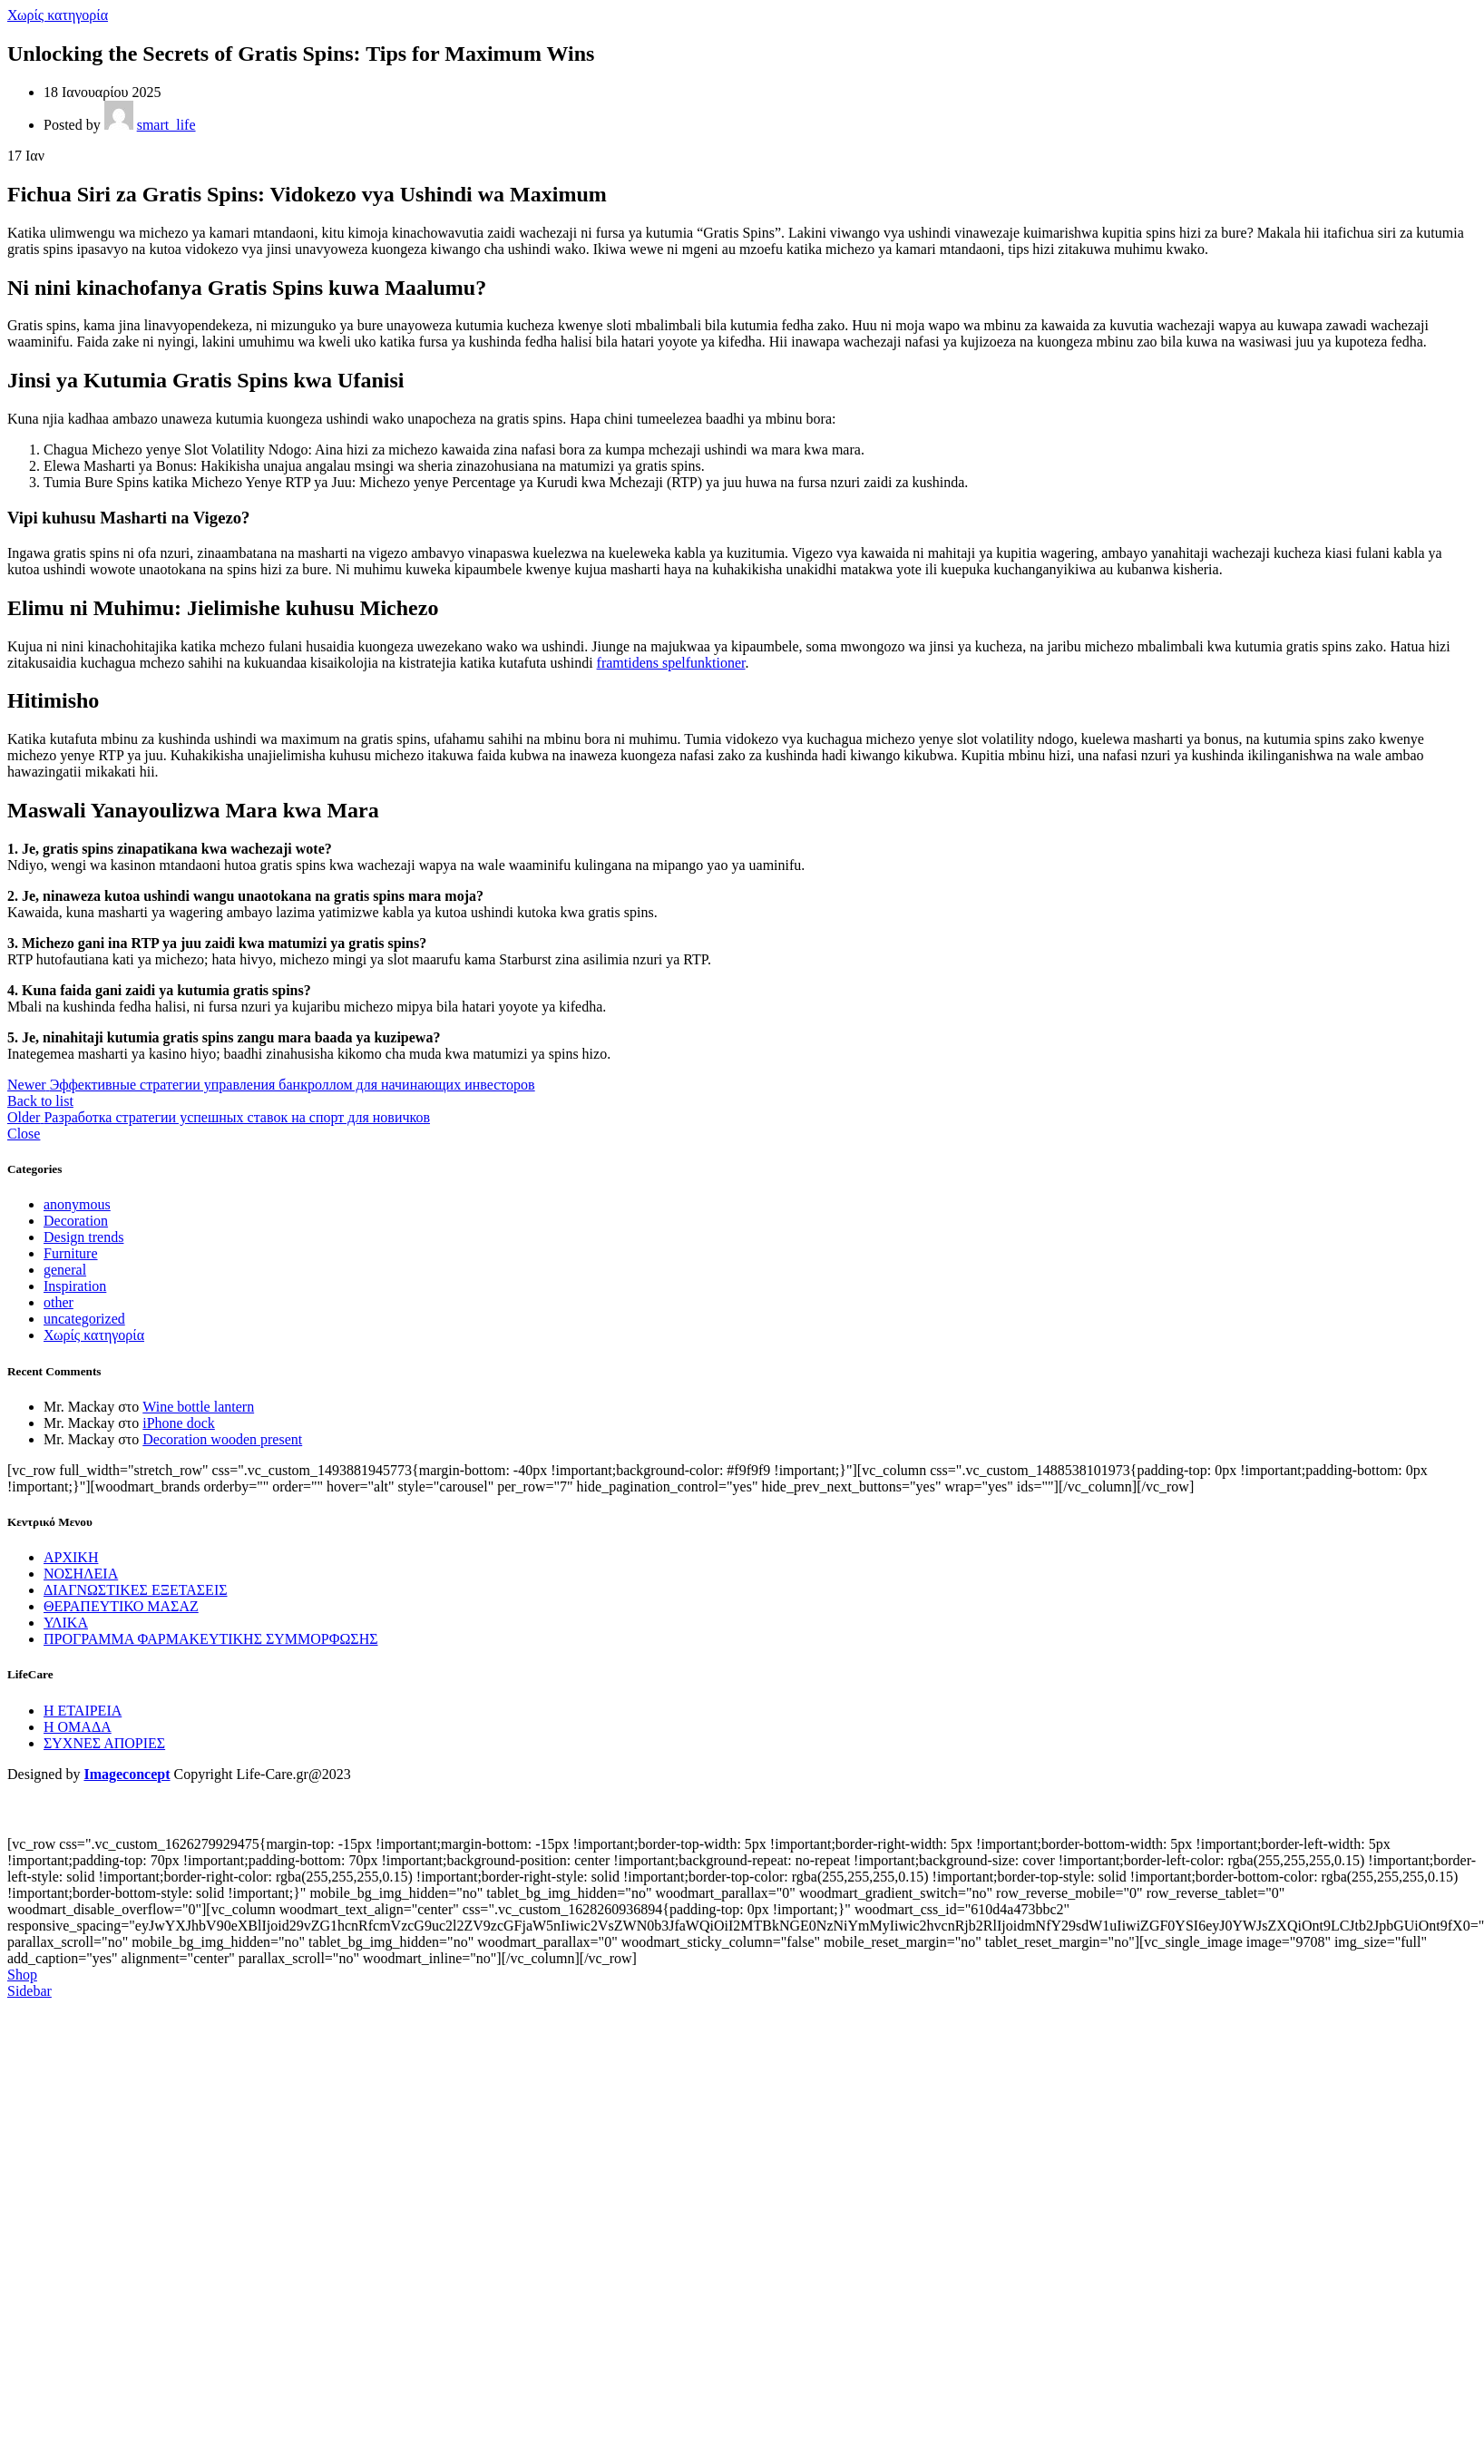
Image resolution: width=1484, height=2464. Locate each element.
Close (23, 1133)
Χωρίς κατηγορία (57, 15)
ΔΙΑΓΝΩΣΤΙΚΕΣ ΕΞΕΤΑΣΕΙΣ (136, 1590)
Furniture (71, 1253)
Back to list (40, 1101)
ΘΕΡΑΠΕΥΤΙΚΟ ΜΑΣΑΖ (121, 1606)
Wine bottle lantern (198, 1406)
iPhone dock (178, 1423)
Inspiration (75, 1286)
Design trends (83, 1237)
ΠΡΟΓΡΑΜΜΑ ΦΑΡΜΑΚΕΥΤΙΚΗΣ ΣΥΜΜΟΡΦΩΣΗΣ (211, 1639)
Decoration (76, 1220)
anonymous (77, 1204)
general (65, 1269)
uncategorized (84, 1318)
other (58, 1302)
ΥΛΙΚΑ (66, 1622)
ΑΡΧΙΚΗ (71, 1557)
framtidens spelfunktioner (671, 662)
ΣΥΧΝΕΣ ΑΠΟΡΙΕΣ (104, 1743)
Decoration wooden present (222, 1439)
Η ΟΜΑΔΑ (78, 1727)
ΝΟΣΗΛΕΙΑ (81, 1573)
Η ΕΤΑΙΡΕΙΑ (83, 1710)
